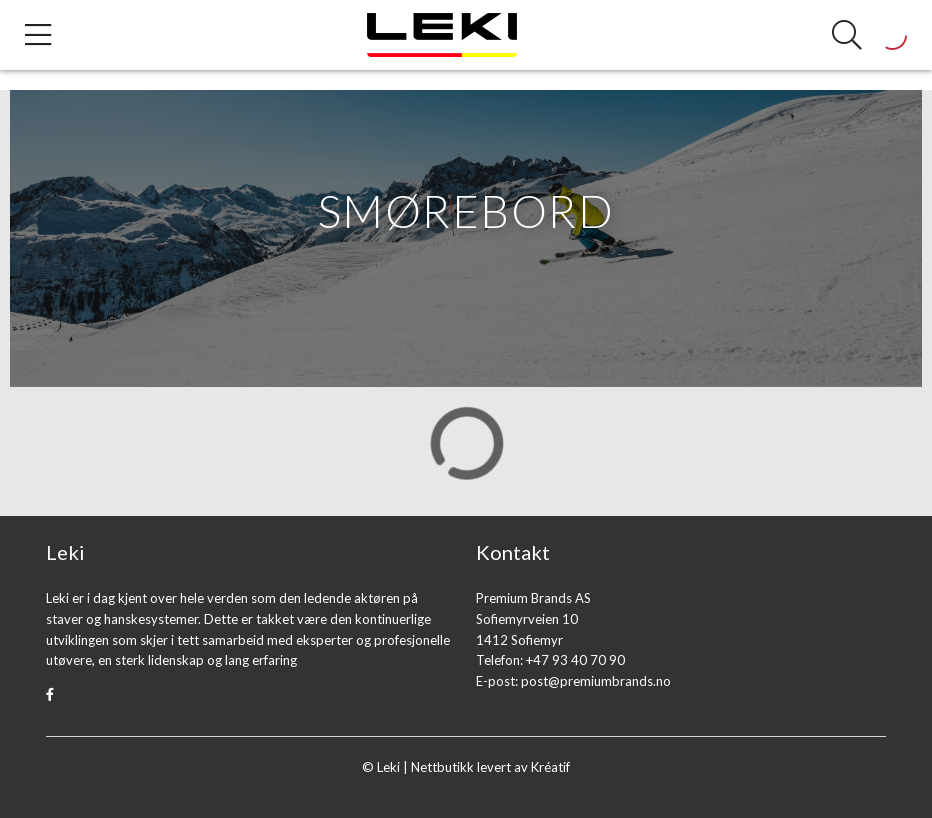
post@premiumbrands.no (596, 681)
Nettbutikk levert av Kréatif (490, 767)
